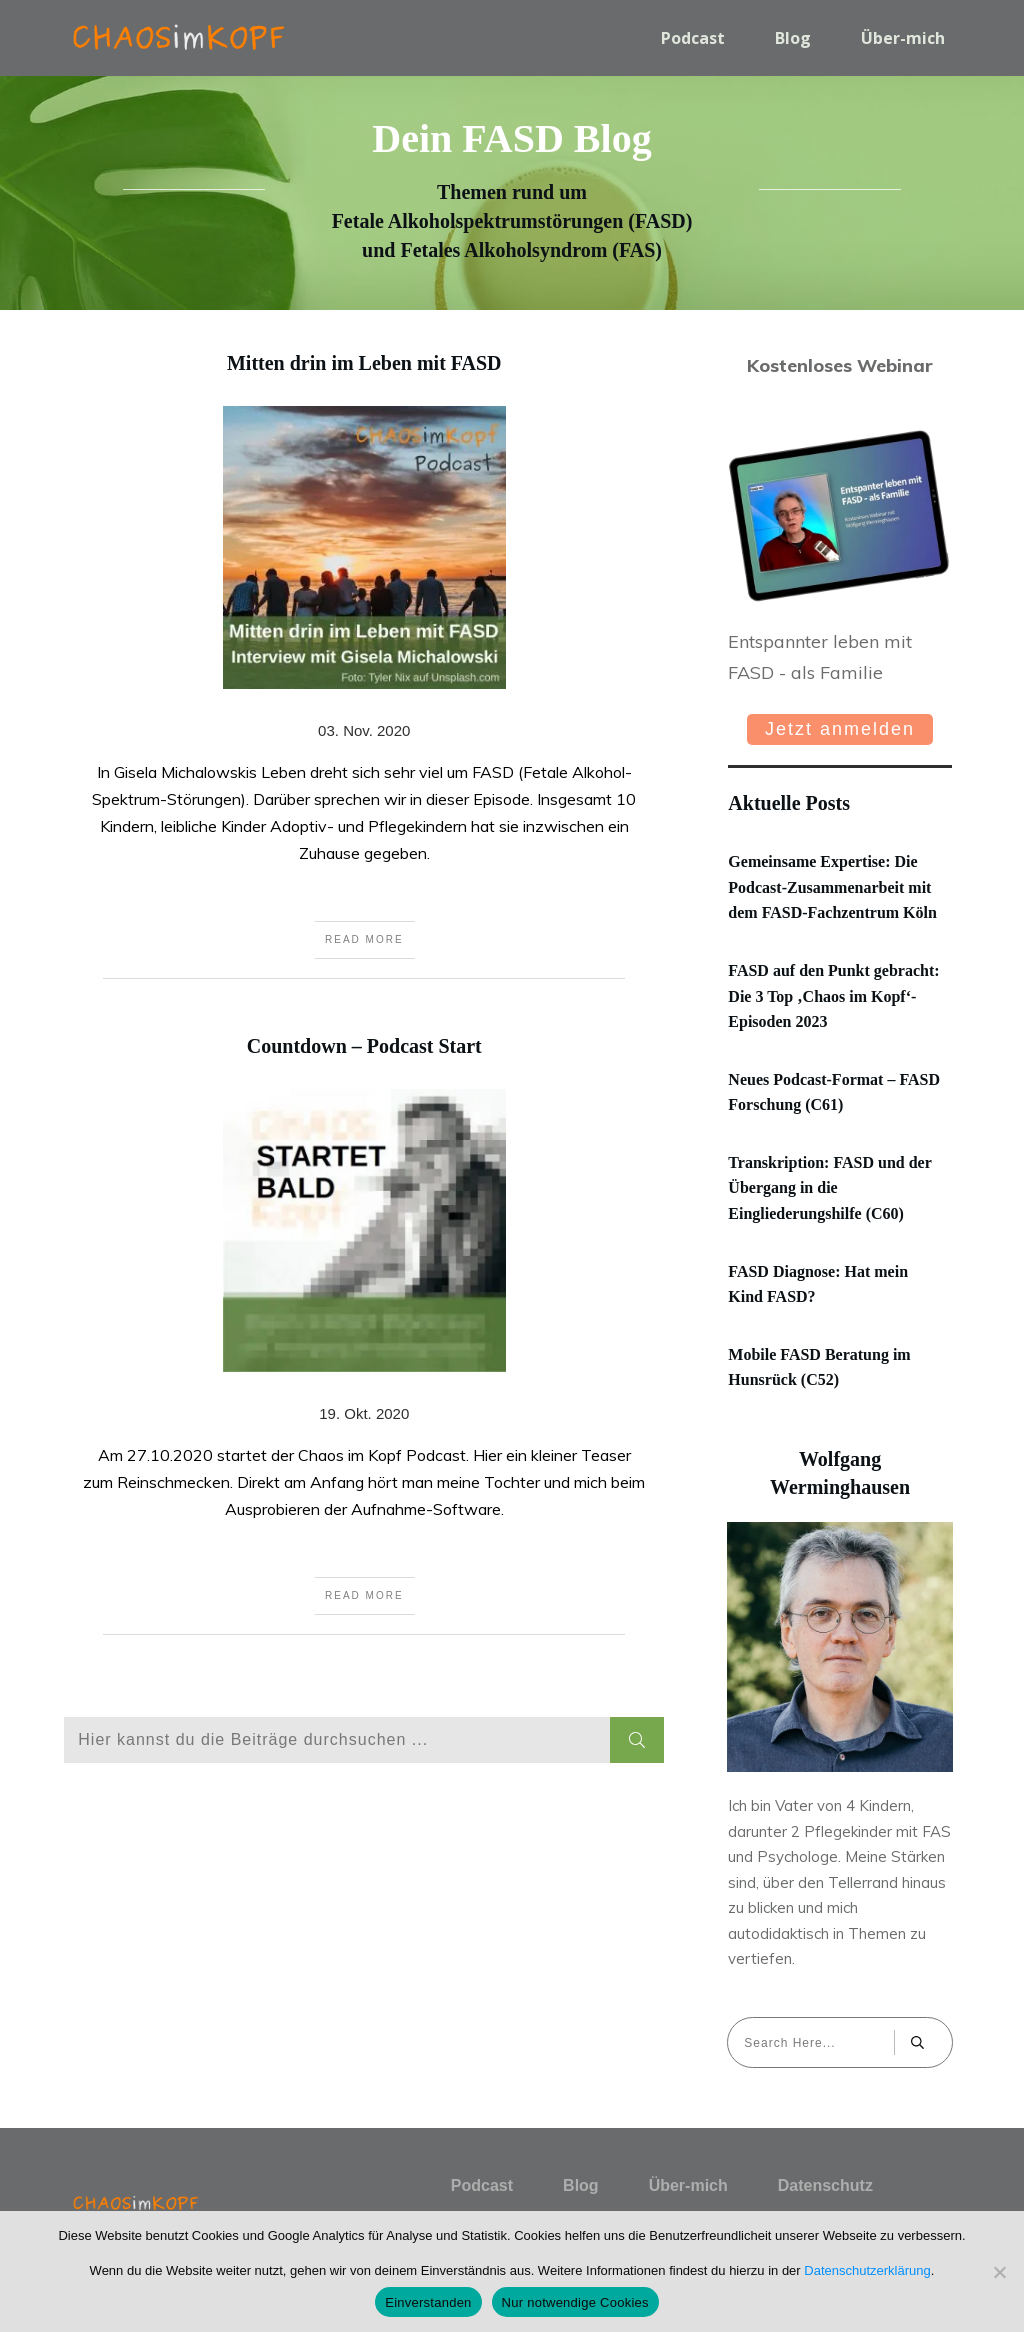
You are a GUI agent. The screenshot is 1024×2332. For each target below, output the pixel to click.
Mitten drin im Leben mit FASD (364, 699)
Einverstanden (428, 2302)
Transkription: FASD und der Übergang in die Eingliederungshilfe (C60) (829, 1188)
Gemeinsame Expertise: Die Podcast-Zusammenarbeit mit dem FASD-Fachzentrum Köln (832, 887)
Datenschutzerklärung (867, 2270)
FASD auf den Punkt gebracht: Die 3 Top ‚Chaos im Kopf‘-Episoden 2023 (833, 996)
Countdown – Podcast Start (364, 1369)
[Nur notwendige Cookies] (999, 2272)
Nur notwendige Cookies (575, 2302)
